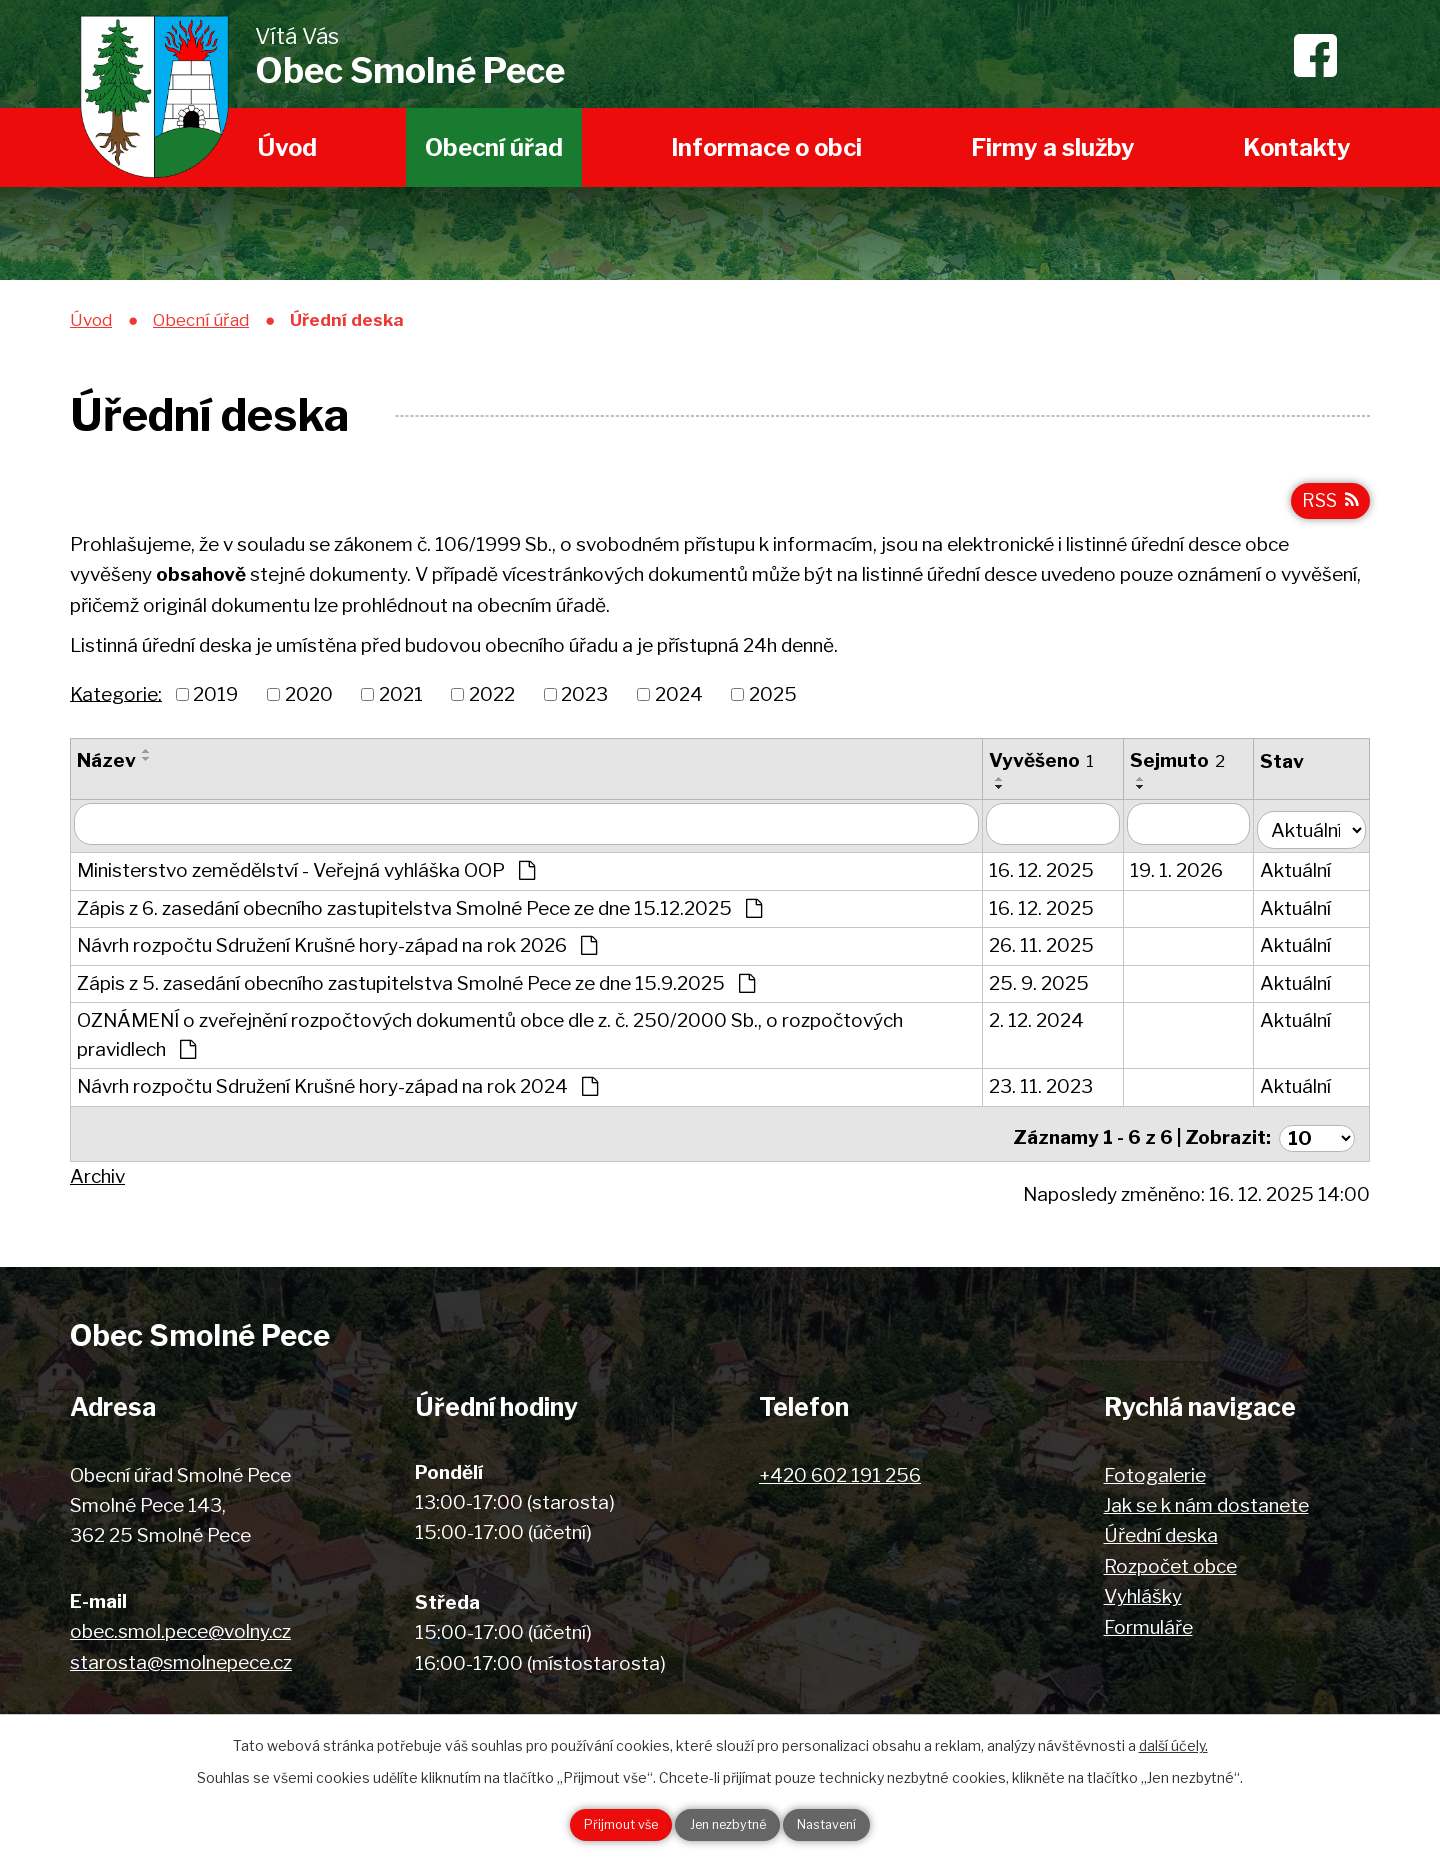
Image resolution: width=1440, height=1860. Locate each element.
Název (106, 771)
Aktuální (1303, 875)
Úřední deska (1161, 1532)
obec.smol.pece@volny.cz (180, 1628)
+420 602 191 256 (840, 1471)
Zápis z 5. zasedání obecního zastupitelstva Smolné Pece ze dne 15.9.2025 (416, 988)
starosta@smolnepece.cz (181, 1658)
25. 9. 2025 (1046, 988)
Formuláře (1148, 1623)
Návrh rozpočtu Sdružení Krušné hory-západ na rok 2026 (337, 950)
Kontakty (1297, 147)
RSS (1328, 509)
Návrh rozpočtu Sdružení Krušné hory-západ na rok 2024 (337, 1091)
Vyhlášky (1143, 1593)
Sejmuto (1184, 771)
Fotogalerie (1155, 1471)
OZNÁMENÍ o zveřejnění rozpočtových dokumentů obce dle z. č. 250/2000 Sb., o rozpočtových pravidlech (490, 1040)
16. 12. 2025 (1048, 875)
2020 (309, 705)
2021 (401, 705)
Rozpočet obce (1170, 1563)
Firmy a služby (1053, 147)
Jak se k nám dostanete (1206, 1502)
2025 (773, 705)
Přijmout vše (597, 1823)
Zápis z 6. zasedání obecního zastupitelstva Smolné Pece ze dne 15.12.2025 (419, 913)
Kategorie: (116, 704)
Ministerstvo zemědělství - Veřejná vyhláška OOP (306, 875)
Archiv (97, 1173)
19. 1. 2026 (1183, 875)
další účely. (1173, 1741)
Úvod (287, 147)
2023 (584, 705)
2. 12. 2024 (1043, 1025)
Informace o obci (766, 147)
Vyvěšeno (1048, 771)
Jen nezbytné (727, 1823)
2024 (679, 705)
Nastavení (850, 1823)
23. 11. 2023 (1048, 1091)
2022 (492, 705)
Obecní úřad (494, 147)
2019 (215, 705)
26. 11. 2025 (1048, 950)
